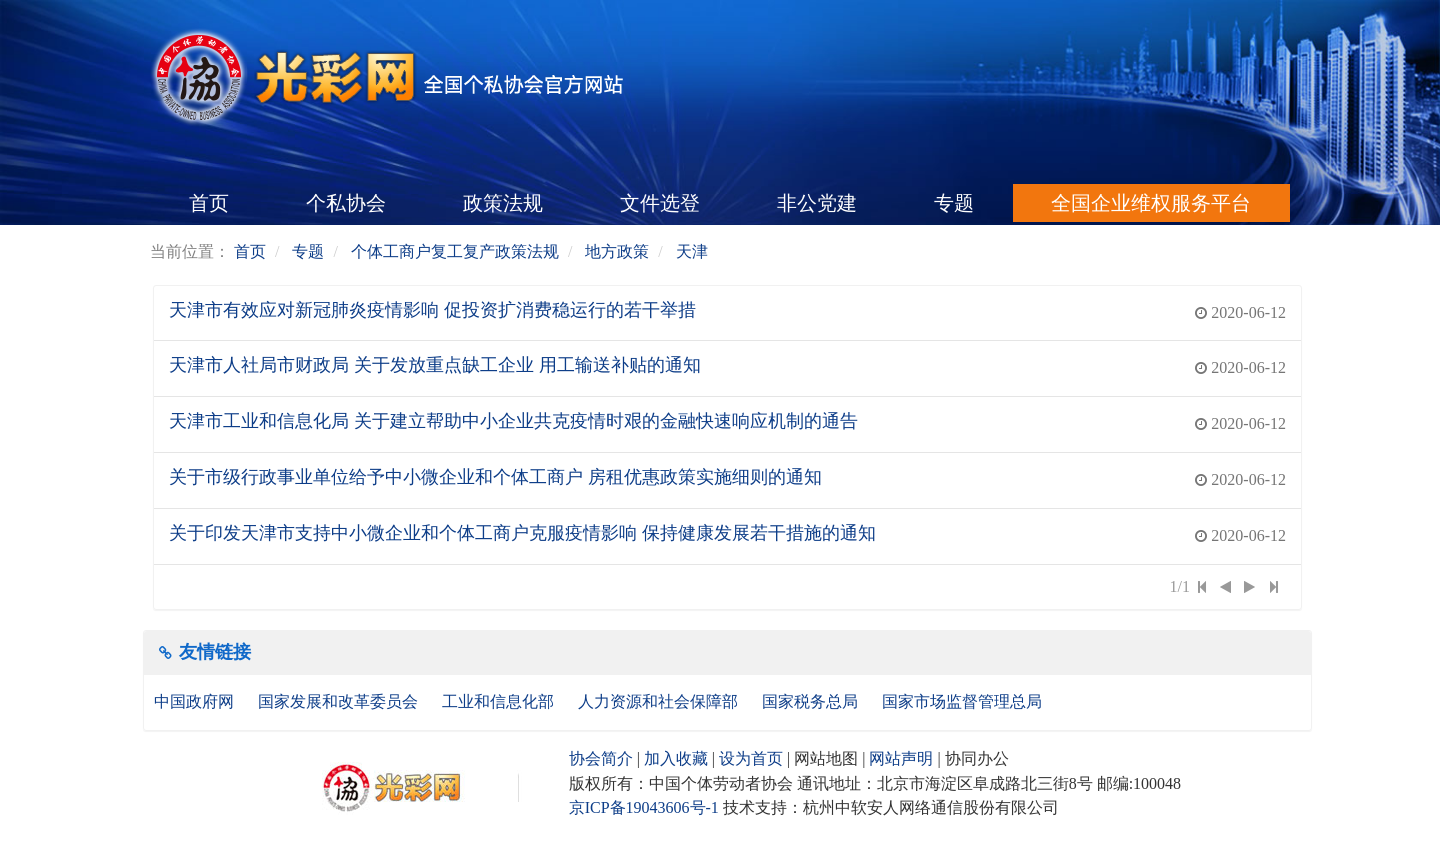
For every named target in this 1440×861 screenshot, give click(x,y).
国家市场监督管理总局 (962, 701)
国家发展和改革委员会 (340, 701)
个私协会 (346, 203)
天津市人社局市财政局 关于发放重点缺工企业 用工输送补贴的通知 (435, 365)
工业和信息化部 (500, 701)
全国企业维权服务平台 (1151, 203)
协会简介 (601, 758)
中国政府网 (196, 701)
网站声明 (901, 758)
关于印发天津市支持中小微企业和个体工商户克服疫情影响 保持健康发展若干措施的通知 (522, 533)
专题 (954, 203)
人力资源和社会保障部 (660, 701)
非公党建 (817, 203)
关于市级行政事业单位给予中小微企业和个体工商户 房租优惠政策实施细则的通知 (495, 477)
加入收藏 (676, 758)
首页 (209, 203)
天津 (692, 251)
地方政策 (617, 251)
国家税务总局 (812, 701)
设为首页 (751, 758)
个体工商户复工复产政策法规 (455, 251)
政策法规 (503, 203)
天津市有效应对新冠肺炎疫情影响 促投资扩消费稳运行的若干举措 (432, 310)
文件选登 (660, 203)
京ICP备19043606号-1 (644, 807)
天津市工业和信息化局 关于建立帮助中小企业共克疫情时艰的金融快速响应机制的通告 (513, 421)
